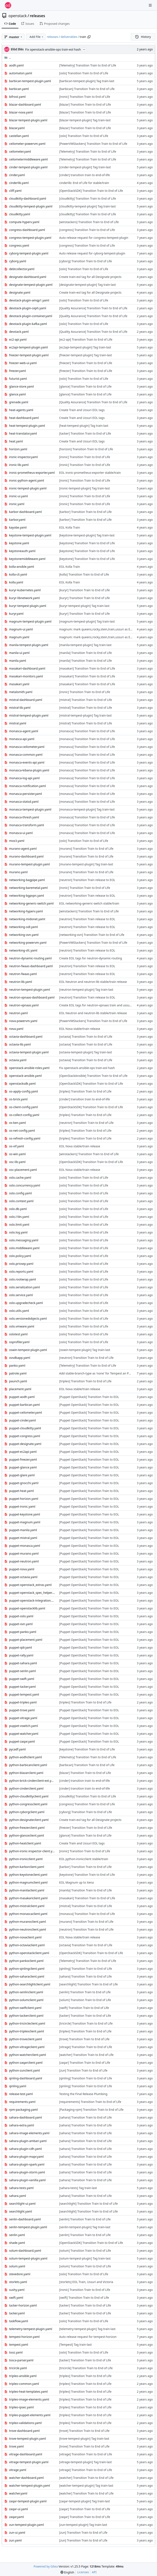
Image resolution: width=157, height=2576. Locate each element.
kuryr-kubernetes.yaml (25, 590)
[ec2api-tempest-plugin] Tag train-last (85, 347)
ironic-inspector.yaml (23, 457)
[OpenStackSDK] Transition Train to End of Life (91, 191)
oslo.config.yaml (20, 1193)
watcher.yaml (18, 2493)
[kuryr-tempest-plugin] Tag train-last (84, 606)
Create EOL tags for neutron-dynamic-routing (90, 958)
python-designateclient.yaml (29, 1820)
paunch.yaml (18, 1381)
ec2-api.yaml (18, 339)
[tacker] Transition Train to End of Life (85, 433)
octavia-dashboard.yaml (25, 1037)
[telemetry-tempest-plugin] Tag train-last (87, 2329)
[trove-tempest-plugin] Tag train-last (84, 2438)
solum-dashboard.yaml (25, 2251)
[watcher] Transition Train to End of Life (86, 2055)
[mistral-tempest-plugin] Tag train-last (85, 715)
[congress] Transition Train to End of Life (87, 230)
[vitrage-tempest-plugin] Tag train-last (85, 2462)
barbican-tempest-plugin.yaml (30, 81)
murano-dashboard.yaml (26, 856)
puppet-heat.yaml (21, 1491)
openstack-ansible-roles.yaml (29, 1068)
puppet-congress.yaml (24, 1436)
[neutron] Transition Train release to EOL (87, 880)
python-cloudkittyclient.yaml (28, 1796)
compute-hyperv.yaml (24, 222)
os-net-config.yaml (22, 1130)
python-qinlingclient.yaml (26, 1969)
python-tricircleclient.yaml (27, 2023)
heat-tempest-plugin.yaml (27, 426)
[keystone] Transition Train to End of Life (87, 543)
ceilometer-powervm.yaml (27, 144)
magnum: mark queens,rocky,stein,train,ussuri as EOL (96, 629)
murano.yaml (18, 872)
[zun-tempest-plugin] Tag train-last (83, 2525)
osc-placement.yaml (23, 1170)
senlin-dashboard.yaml (25, 2219)
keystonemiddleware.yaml (27, 559)
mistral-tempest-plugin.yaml (28, 715)
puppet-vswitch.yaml (23, 1726)
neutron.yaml (18, 1013)
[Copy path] (88, 36)
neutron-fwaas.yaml (23, 974)
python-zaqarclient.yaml (25, 2063)
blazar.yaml (17, 128)
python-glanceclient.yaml (26, 1835)
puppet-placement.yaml (25, 1640)
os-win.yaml (17, 1154)
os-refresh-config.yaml (24, 1138)
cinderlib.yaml (19, 183)
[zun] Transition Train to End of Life (83, 2070)
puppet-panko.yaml (22, 1632)
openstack (17, 16)
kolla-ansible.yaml (21, 567)
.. (7, 57)
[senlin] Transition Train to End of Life (85, 1992)
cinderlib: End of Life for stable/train (84, 183)
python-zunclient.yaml (24, 2070)
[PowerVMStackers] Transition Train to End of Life (93, 144)
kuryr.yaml (16, 614)
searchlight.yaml (20, 2211)
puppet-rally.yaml (21, 1655)
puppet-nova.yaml (21, 1569)
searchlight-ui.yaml (22, 2204)
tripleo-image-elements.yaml (29, 2399)
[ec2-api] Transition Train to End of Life (85, 339)
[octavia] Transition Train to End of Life (85, 1037)
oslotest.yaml (18, 1334)
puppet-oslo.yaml (21, 1616)
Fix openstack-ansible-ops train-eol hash (53, 49)
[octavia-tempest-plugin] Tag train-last (85, 1052)
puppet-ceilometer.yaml (25, 1412)
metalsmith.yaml (20, 692)
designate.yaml (19, 292)
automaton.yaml (20, 73)
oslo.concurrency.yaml (24, 1185)
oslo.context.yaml (21, 1201)
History (143, 37)
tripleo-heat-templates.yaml (28, 2392)
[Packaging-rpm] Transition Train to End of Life (91, 2110)
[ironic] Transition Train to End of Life (84, 97)
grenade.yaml (18, 402)
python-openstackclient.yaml (29, 1953)
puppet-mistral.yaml (23, 1538)
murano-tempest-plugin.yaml (29, 864)
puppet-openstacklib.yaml (27, 1608)
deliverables (69, 37)
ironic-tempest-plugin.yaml (27, 488)
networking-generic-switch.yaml (31, 903)
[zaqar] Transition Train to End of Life (84, 2063)
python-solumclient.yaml (26, 2000)
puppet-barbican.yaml (24, 1405)
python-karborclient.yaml (26, 1867)
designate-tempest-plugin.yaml (30, 285)
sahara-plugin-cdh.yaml (25, 2149)
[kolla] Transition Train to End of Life (84, 574)
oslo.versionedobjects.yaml (28, 1318)
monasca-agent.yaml (23, 731)
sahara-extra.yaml (21, 2125)
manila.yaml (17, 661)
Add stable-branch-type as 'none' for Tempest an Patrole (98, 1373)
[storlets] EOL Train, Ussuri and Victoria (86, 2282)
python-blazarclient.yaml (26, 1773)
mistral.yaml (17, 723)
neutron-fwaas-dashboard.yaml (31, 966)
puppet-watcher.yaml (23, 1734)
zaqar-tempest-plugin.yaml (27, 2501)
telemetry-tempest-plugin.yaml (30, 2329)
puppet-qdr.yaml (20, 1647)
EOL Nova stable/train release (79, 1029)
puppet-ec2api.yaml (23, 1452)
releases (37, 16)
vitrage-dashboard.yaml (25, 2454)
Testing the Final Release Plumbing (83, 2094)
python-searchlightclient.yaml (29, 1984)
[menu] (67, 2572)
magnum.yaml (19, 637)
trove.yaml (16, 2446)
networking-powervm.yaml (27, 943)
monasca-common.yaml (25, 755)
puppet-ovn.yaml (21, 1624)
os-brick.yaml (18, 1099)
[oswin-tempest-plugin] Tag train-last (84, 1350)
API (94, 2572)
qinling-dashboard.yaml (25, 2078)
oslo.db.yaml (18, 1209)
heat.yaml (16, 441)
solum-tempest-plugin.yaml (28, 2258)
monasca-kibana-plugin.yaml (29, 770)
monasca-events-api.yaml (26, 762)
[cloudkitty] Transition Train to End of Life (87, 198)
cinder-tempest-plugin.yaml (28, 167)
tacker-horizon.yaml (23, 2305)
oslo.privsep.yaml (21, 1264)
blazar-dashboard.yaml (25, 104)
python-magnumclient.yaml (28, 1882)
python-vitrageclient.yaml (26, 2047)
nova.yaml (16, 1029)
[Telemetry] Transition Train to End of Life (87, 65)
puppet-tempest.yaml (24, 1694)
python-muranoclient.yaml (27, 1922)
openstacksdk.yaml (22, 1084)
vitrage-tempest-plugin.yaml (28, 2462)
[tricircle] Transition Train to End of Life (86, 2023)
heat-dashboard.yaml (24, 418)
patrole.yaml (17, 1373)
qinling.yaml (17, 2086)
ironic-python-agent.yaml (26, 480)
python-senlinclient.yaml (26, 1992)
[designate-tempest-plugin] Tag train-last (87, 285)
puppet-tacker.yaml (22, 1687)
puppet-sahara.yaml (23, 1663)
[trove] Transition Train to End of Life (84, 2039)
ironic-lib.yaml (19, 465)
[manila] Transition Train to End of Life (85, 653)
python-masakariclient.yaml (28, 1898)
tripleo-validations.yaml (25, 2423)
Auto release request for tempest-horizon (87, 2337)
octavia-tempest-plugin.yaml (29, 1052)
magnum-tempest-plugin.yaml (30, 621)
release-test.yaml (21, 2094)
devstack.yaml (19, 332)
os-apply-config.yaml (23, 1091)
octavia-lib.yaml (20, 1044)
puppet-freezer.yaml (23, 1459)
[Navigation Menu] (150, 5)
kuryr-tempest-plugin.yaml (27, 606)
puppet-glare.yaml (22, 1475)
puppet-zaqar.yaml (22, 1741)
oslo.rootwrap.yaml (22, 1279)
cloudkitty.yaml (19, 214)
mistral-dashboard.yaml (25, 700)
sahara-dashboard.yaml (25, 2117)
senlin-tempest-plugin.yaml (28, 2227)
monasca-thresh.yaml (24, 817)
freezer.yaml (17, 371)
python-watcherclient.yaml (27, 2055)
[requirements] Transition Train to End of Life (90, 2102)
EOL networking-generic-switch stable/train (89, 903)
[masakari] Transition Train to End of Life (87, 668)
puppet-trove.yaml (22, 1710)
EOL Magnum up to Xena (76, 1882)
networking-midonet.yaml (27, 919)
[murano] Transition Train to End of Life (86, 849)
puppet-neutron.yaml (24, 1561)
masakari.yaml (19, 684)
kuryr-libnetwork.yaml (24, 598)
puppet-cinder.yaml (22, 1420)
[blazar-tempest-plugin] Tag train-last (85, 120)
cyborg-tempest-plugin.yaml (28, 253)
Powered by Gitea (46, 2566)
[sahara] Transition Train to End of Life (85, 1976)
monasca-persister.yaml (25, 794)
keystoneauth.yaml (22, 551)
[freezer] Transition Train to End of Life (85, 363)
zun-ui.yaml (17, 2532)
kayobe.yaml (18, 527)
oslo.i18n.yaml (19, 1217)
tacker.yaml (17, 2313)
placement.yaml (20, 1389)
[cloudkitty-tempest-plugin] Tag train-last (87, 206)
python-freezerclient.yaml (27, 1828)
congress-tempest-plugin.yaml (30, 238)
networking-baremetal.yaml (28, 888)
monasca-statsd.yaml (23, 802)
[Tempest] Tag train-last (75, 2345)
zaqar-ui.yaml (18, 2509)
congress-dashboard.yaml (27, 230)
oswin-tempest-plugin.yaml (28, 1350)
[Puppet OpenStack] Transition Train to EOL (89, 1397)
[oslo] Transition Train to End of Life (83, 73)
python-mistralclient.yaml (26, 1906)
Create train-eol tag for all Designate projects (90, 277)
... (84, 49)
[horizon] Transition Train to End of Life (86, 449)
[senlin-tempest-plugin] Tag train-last (84, 2227)
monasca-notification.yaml (27, 786)
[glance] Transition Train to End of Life (85, 386)
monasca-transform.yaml (26, 825)
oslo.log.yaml (18, 1232)
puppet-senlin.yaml (22, 1671)
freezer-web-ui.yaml (23, 363)
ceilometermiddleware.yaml (28, 159)
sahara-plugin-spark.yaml (26, 2164)
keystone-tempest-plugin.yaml (30, 535)
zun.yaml (15, 2540)
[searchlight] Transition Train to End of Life (88, 1984)
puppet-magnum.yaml (24, 1522)
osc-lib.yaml (17, 1162)
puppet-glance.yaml (23, 1467)
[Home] (8, 5)
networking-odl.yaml (23, 927)
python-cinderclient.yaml (26, 1788)
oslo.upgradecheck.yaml (26, 1303)
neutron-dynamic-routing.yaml (30, 958)
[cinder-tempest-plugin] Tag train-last (85, 167)
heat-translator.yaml (23, 433)
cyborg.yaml (17, 261)
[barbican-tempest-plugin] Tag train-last (86, 81)
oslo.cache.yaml (20, 1177)
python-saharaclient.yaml (26, 1976)
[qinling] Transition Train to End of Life (85, 1969)
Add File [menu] (36, 37)
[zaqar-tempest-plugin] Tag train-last (84, 2501)
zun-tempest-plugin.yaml (26, 2525)
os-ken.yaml (17, 1123)
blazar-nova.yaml (21, 112)
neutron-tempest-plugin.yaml (29, 990)
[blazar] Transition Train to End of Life (85, 104)
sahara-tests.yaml (21, 2188)
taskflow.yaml (18, 2321)
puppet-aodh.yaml (22, 1397)
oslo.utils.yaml (19, 1311)
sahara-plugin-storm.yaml (27, 2172)
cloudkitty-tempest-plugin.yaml (30, 206)
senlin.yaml (17, 2235)
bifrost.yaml (17, 97)
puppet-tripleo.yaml (23, 1702)
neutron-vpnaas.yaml (24, 1005)
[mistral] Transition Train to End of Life (85, 700)
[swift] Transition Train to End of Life (84, 2008)
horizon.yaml (18, 449)
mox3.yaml (16, 841)
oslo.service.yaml (21, 1295)
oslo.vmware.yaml (21, 1326)
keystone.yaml (19, 543)
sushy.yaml (17, 2290)
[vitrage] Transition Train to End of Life (85, 2047)
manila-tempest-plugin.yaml (28, 645)
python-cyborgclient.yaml (26, 1812)
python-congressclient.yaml (28, 1804)
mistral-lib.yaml (19, 708)
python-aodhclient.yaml (25, 1757)
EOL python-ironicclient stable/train (83, 1859)
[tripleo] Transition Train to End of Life (85, 1091)
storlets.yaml (18, 2282)
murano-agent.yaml (23, 849)
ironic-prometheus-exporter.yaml (32, 473)
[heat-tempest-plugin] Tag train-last (83, 426)
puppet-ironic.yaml (22, 1506)
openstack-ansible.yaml (25, 1076)
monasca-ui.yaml (21, 833)
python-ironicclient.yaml (25, 1859)
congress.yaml (19, 245)
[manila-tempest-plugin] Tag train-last (85, 645)
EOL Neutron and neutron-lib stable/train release (93, 982)
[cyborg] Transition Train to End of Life (85, 261)
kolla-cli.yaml (18, 574)
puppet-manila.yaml (23, 1530)
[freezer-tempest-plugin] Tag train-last (85, 355)
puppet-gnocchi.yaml (23, 1483)
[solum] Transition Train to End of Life (85, 2000)
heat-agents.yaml (21, 410)
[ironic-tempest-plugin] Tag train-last (84, 488)
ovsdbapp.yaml (19, 1358)
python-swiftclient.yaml (25, 2008)
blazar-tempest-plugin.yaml (28, 120)
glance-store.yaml (21, 386)
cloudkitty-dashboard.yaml (27, 198)
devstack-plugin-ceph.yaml (27, 308)
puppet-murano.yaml (24, 1553)
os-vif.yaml (16, 1146)
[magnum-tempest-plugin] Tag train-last (87, 621)
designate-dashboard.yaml (27, 277)
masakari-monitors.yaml (26, 676)
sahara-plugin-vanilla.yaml (27, 2180)
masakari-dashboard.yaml (27, 668)
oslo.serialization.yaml (24, 1287)
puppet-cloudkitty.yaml (25, 1428)
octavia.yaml (17, 1060)
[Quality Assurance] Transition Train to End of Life (93, 308)
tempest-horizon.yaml (24, 2337)
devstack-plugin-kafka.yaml (28, 324)
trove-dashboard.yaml (24, 2431)
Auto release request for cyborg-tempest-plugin (92, 253)
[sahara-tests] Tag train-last (78, 2188)
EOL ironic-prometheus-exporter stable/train (90, 473)
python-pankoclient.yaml (26, 1961)
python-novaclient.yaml (25, 1937)
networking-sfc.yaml (23, 950)
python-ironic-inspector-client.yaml (32, 1851)
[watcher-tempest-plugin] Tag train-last (86, 2485)
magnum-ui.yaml (21, 629)
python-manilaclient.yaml (26, 1890)
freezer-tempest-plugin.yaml (29, 355)
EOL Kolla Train (69, 527)
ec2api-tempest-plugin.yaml (28, 347)
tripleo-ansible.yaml (23, 2376)
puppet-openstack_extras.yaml (30, 1585)
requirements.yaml (22, 2102)
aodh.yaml (16, 65)
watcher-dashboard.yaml (26, 2478)
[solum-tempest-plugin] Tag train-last (85, 2258)
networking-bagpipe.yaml (27, 880)
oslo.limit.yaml (19, 1224)
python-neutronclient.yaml (27, 1929)
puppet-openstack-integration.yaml (32, 1600)
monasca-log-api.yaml (24, 778)
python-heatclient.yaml (25, 1843)
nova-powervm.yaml (23, 1021)
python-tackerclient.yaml (26, 2016)
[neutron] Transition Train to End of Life (86, 1123)
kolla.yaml (16, 582)
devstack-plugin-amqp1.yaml (29, 300)
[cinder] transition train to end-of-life (84, 175)
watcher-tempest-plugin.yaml (29, 2485)
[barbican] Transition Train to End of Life (87, 89)
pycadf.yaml (17, 1749)
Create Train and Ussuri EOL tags (82, 410)
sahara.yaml (17, 2196)
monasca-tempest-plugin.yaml (30, 809)
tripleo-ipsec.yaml (21, 2407)
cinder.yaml (17, 175)
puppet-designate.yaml (25, 1444)
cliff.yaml (15, 191)
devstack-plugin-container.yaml (30, 316)
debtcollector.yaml (21, 269)
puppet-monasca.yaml (24, 1546)
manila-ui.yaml (19, 653)
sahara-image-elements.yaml (29, 2133)
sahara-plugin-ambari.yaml (27, 2141)
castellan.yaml (19, 136)
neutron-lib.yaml (20, 982)
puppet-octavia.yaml (23, 1577)
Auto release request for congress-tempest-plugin (93, 238)
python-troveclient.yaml (25, 2039)
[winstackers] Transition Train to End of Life (89, 222)
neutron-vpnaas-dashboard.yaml (32, 997)
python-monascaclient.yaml (28, 1914)
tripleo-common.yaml (24, 2384)
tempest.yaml (18, 2345)
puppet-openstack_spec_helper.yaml (32, 1593)
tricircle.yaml (18, 2368)
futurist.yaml (18, 379)
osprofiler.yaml (19, 1342)
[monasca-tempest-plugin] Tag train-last (87, 809)
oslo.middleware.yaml (24, 1248)
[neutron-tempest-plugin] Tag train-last (86, 990)
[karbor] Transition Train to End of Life (85, 512)
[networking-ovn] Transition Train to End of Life (91, 935)
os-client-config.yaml (23, 1107)
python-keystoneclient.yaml (28, 1875)
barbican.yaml (19, 89)
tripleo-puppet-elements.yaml (30, 2415)
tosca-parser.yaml (21, 2360)
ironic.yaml (16, 504)
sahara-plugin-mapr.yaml (26, 2157)
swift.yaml (16, 2298)
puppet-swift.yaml (21, 1679)
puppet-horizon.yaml (23, 1499)
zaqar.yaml (16, 2517)
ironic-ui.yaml (18, 496)
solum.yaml (17, 2266)
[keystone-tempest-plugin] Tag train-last (87, 535)
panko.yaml (17, 1365)
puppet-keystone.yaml (24, 1514)
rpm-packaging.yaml (23, 2110)
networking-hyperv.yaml (26, 911)
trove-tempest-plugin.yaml (27, 2438)
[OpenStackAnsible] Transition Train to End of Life (93, 1076)
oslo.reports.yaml (21, 1271)
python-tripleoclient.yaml (26, 2031)
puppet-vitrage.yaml (23, 1718)
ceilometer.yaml (20, 151)
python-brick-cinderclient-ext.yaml (32, 1781)
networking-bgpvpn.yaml (26, 896)
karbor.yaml (17, 520)
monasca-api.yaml (21, 739)
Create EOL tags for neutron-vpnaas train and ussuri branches (102, 1005)
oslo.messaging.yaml (23, 1240)
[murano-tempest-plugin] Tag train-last (86, 864)
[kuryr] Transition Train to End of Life (84, 590)
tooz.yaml (16, 2352)
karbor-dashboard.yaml (25, 512)
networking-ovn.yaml (23, 935)
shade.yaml (17, 2243)
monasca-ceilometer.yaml (26, 747)
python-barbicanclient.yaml (28, 1765)
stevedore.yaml (19, 2274)
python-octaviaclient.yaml (27, 1945)
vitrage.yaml (17, 2470)
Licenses (83, 2572)
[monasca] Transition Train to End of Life (87, 731)
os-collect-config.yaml (24, 1115)
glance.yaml (17, 394)
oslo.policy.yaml (20, 1256)
